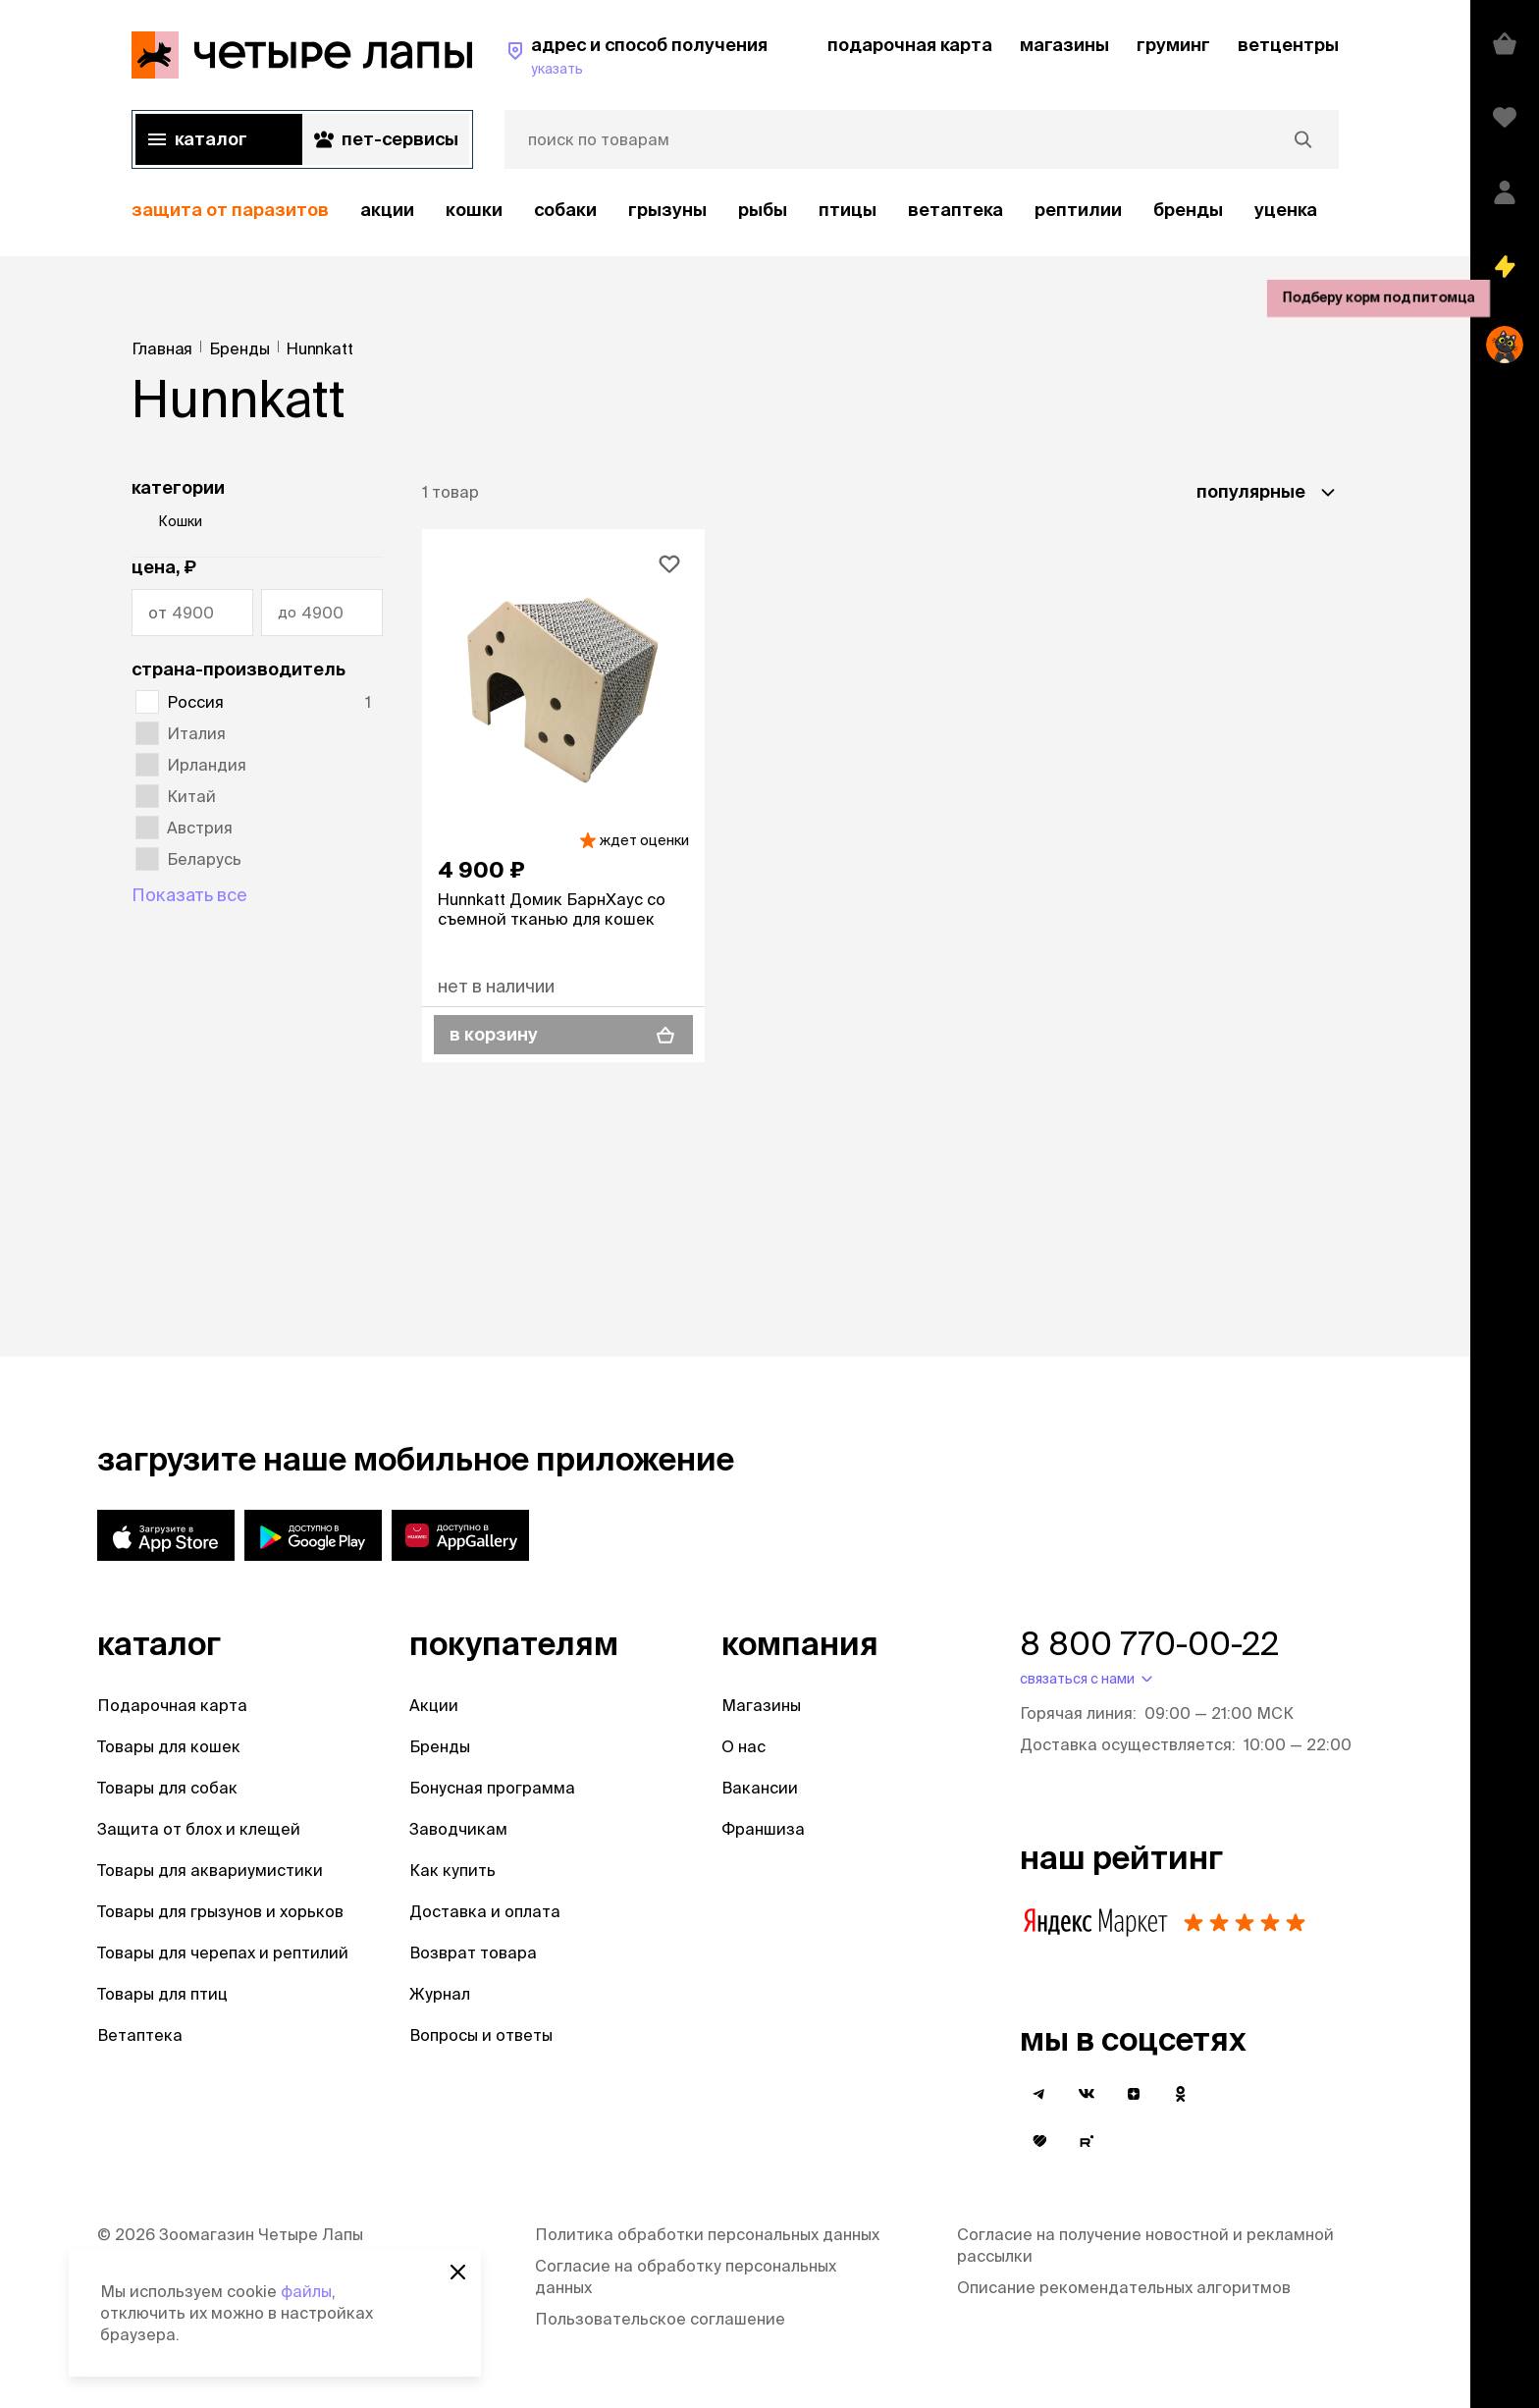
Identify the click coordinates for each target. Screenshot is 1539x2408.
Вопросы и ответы (481, 2035)
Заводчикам (458, 1829)
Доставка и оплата (484, 1911)
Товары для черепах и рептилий (222, 1952)
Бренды (439, 1746)
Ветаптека (955, 209)
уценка (1285, 209)
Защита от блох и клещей (198, 1829)
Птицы (847, 209)
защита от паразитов (230, 209)
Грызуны (667, 209)
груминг (1173, 44)
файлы (306, 2291)
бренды (1188, 209)
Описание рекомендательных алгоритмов (1124, 2287)
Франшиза (763, 1829)
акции (387, 209)
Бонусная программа (492, 1787)
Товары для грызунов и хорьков (220, 1911)
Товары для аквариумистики (210, 1870)
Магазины (761, 1705)
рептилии (1078, 209)
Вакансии (759, 1787)
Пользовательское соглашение (660, 2319)
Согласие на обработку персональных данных (685, 2276)
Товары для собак (167, 1787)
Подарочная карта (172, 1705)
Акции (433, 1705)
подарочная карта (909, 44)
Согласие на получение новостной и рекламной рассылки (1145, 2245)
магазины (1064, 44)
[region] (735, 210)
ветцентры (1288, 44)
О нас (743, 1746)
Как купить (452, 1870)
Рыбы (762, 209)
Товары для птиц (162, 1994)
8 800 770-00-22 (1149, 1643)
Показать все (189, 894)
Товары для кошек (168, 1746)
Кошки (474, 209)
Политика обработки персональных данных (707, 2234)
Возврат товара (473, 1952)
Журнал (439, 1994)
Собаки (565, 209)
